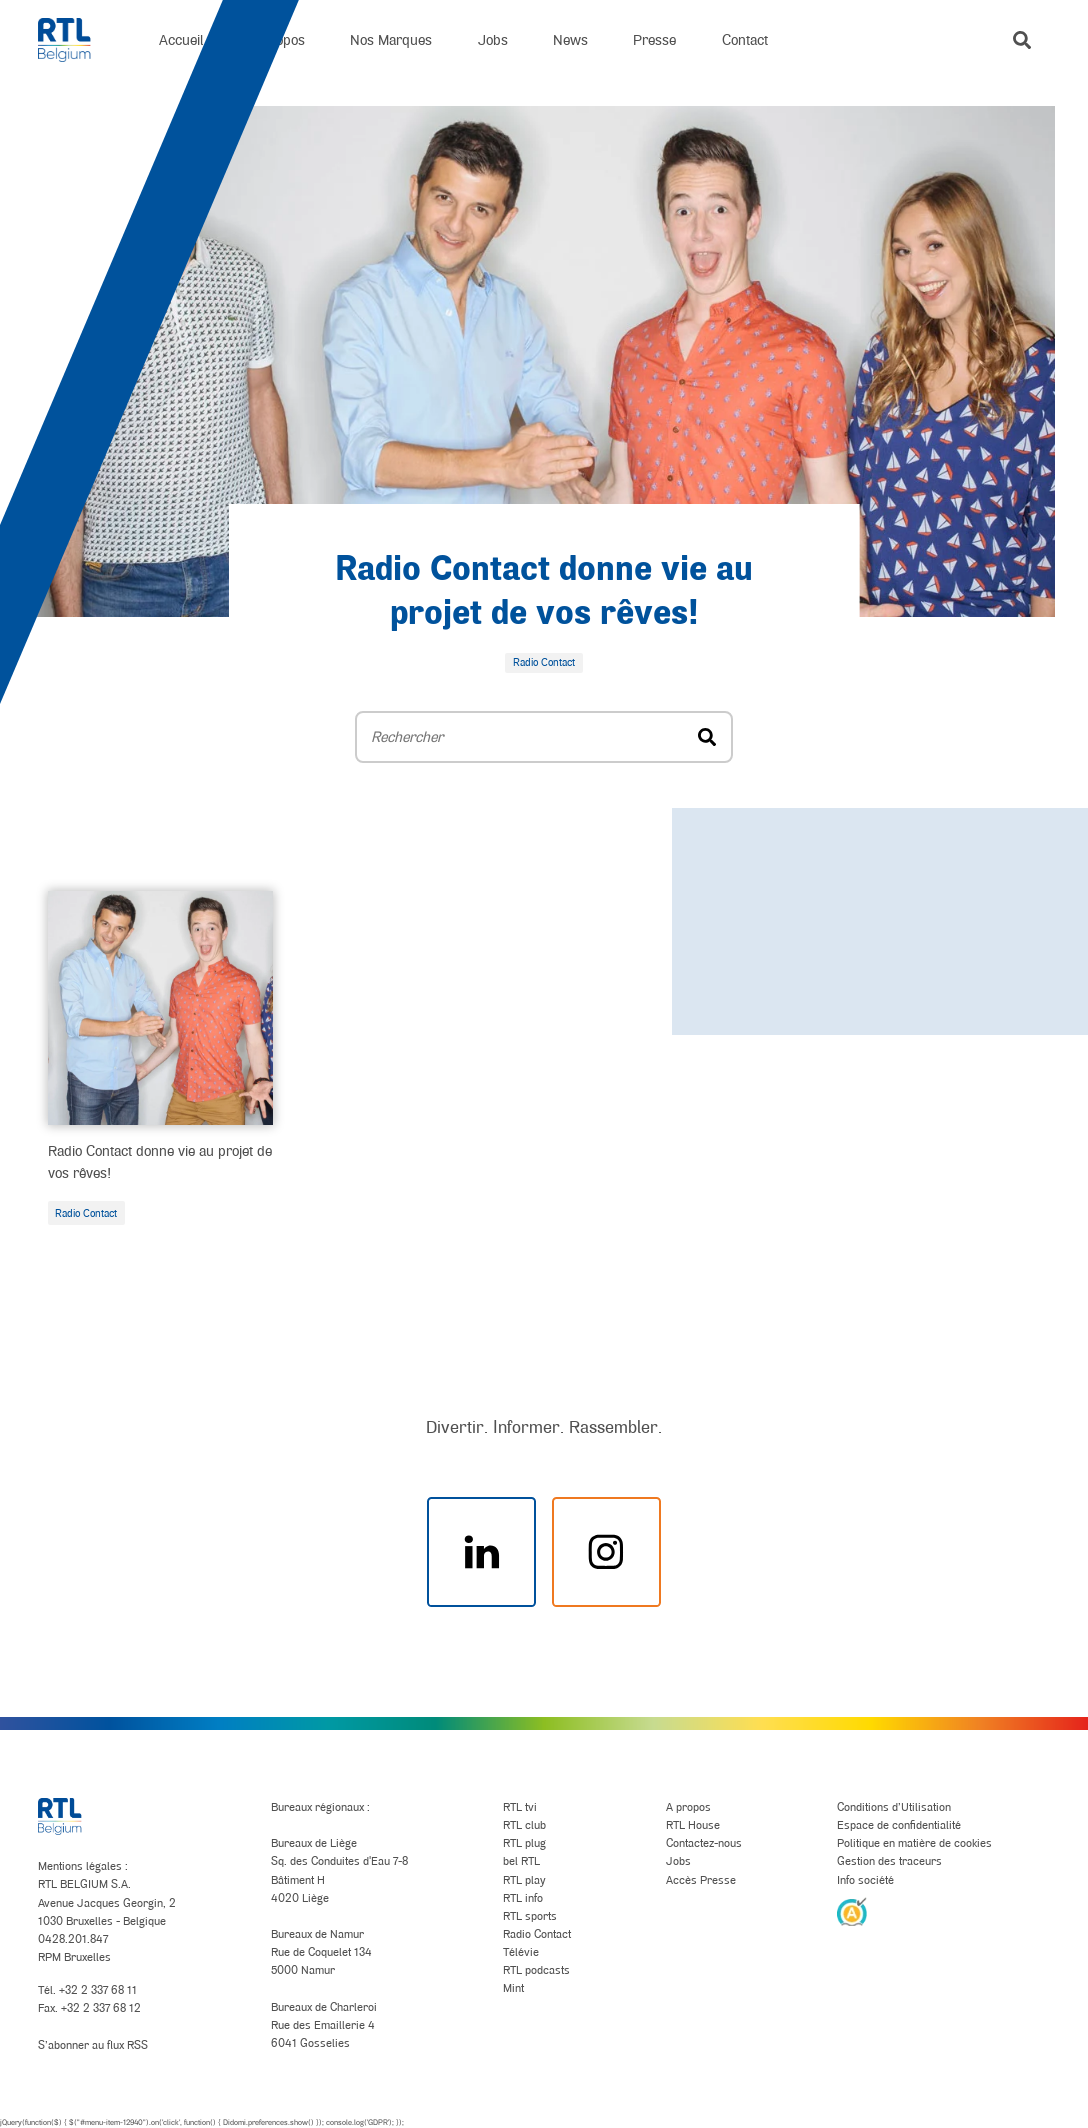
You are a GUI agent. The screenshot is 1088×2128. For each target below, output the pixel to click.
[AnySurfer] (852, 1911)
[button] (1022, 40)
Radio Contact (86, 1213)
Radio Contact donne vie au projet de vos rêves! (160, 1161)
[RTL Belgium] (76, 40)
